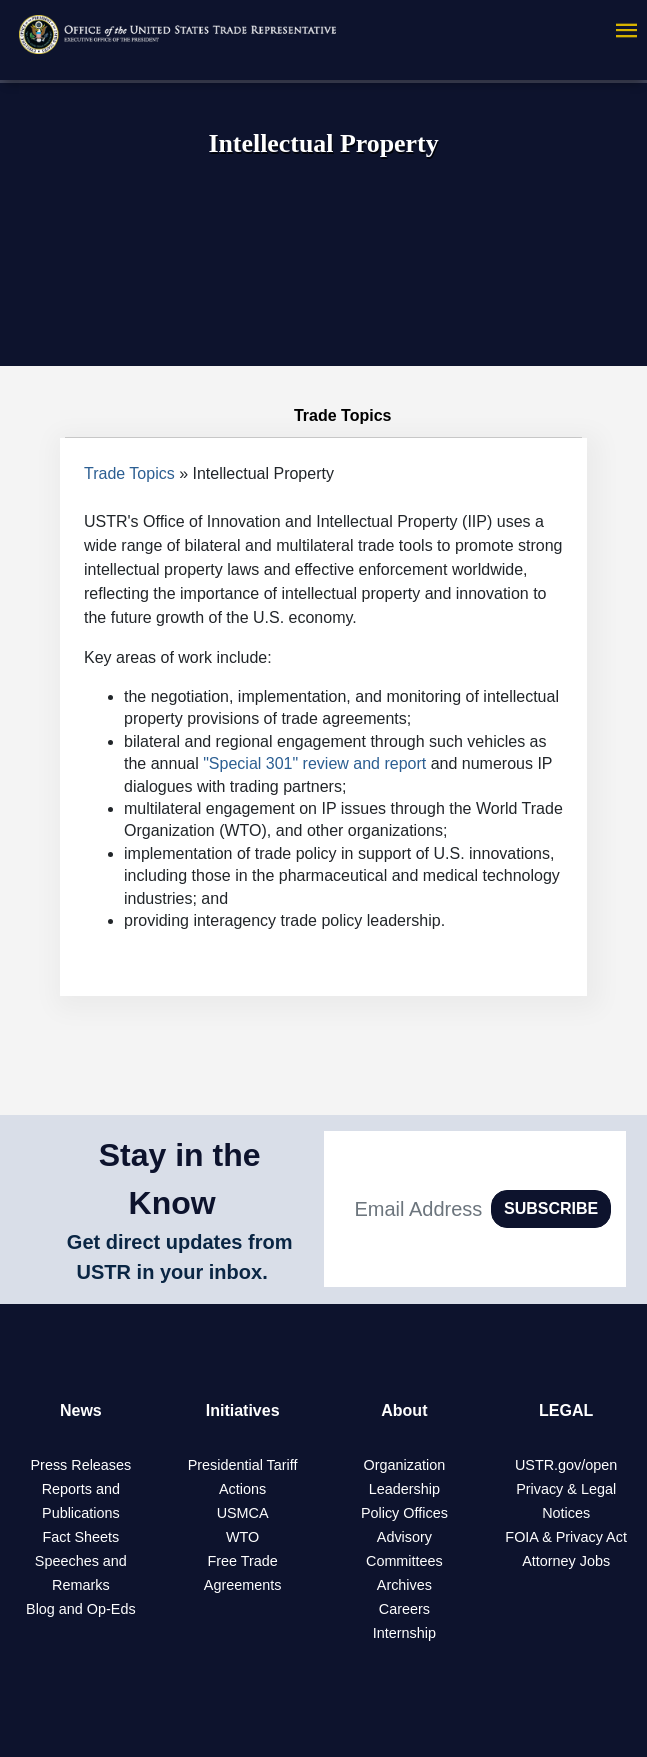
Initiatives (243, 1410)
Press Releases (80, 1465)
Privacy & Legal (566, 1489)
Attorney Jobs (566, 1561)
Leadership (404, 1489)
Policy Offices (404, 1513)
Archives (404, 1585)
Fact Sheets (80, 1537)
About (404, 1410)
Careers (404, 1609)
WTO (242, 1537)
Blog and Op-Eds (81, 1609)
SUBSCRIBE (551, 1208)
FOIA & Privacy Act (566, 1537)
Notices (566, 1513)
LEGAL (566, 1410)
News (81, 1410)
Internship (404, 1633)
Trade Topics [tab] (324, 416)
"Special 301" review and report (314, 763)
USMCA (243, 1513)
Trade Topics (129, 473)
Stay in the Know (180, 1179)
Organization (405, 1465)
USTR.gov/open (566, 1465)
